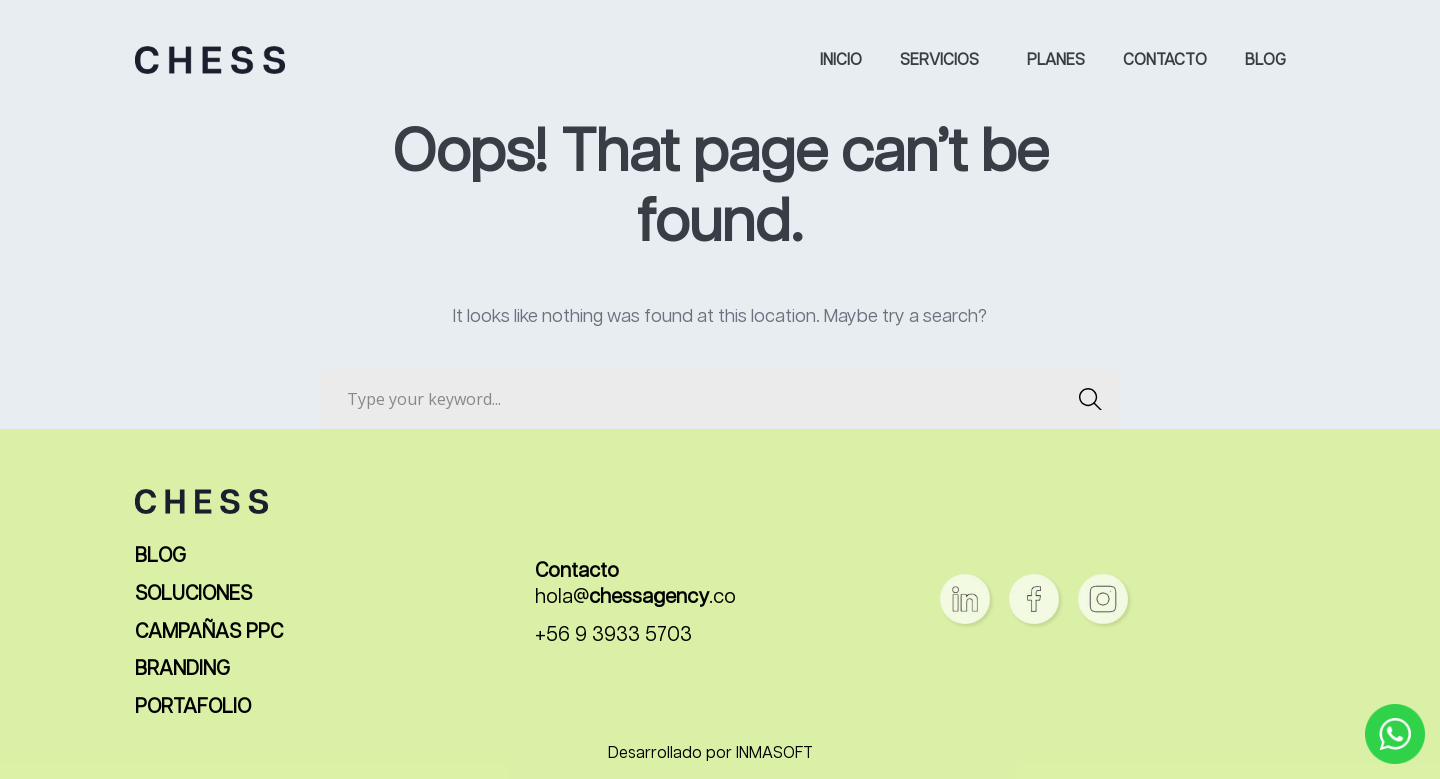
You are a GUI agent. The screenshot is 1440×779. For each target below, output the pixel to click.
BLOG (160, 556)
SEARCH (1084, 399)
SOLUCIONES (193, 594)
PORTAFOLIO (193, 707)
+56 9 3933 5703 (613, 635)
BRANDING (182, 669)
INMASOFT (774, 754)
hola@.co (635, 597)
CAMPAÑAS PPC (209, 632)
